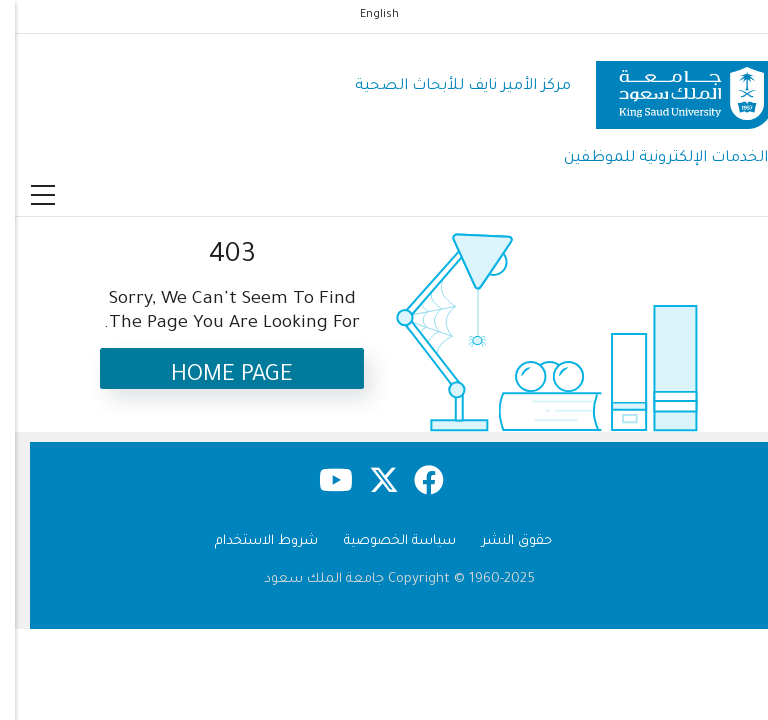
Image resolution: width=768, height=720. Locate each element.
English (364, 15)
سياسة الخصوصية (385, 541)
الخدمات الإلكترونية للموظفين (651, 158)
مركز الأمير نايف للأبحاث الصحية (448, 86)
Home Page (217, 376)
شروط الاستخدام (251, 541)
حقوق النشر (502, 541)
